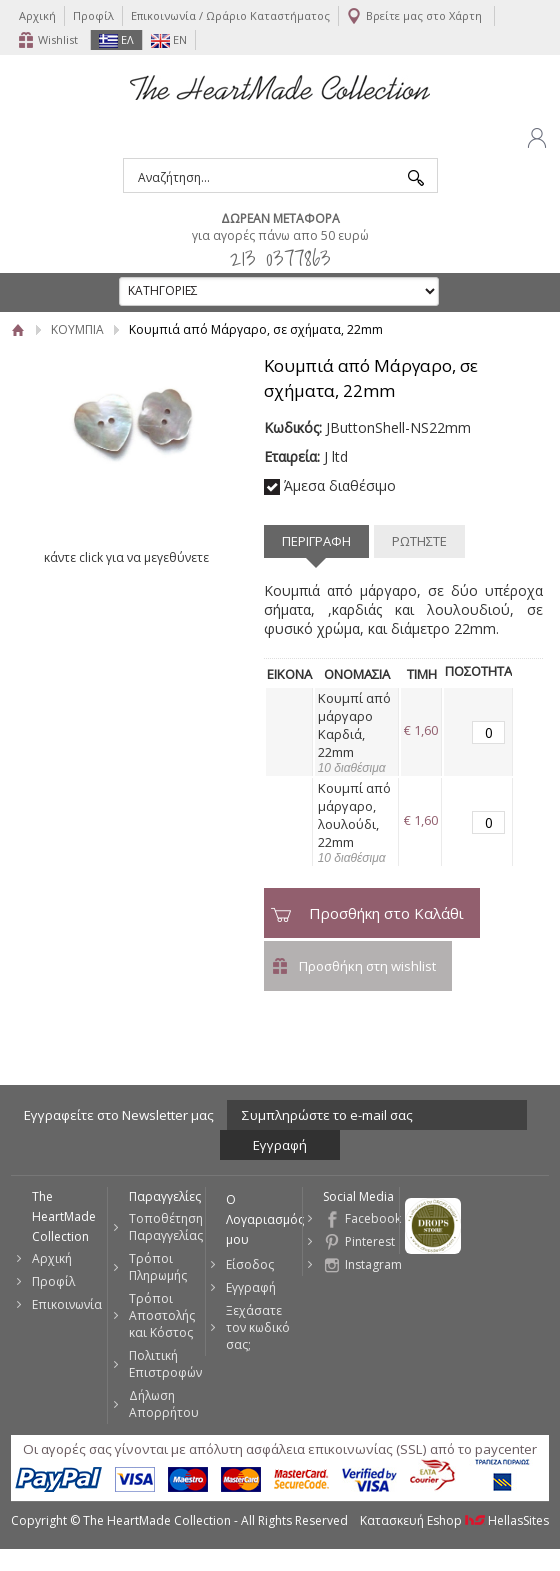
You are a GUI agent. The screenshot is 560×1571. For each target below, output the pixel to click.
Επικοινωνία (67, 1304)
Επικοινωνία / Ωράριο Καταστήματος (230, 15)
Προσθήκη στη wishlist (367, 966)
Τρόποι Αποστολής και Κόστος (162, 1315)
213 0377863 (280, 257)
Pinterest (370, 1241)
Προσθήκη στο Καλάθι (386, 913)
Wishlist (58, 39)
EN (169, 40)
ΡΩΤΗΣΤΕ (419, 541)
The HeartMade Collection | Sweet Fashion (280, 88)
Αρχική (37, 15)
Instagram (372, 1264)
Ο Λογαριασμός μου (264, 1219)
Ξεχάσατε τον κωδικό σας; (258, 1327)
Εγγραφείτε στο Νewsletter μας (119, 1115)
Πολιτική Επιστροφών (165, 1364)
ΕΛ (116, 40)
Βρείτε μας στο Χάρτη (424, 15)
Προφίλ (93, 15)
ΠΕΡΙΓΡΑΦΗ (316, 541)
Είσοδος (250, 1264)
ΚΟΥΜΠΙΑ (77, 329)
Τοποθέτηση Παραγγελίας (166, 1227)
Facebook (372, 1218)
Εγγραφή (251, 1287)
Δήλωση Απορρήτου (164, 1404)
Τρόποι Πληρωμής (158, 1267)
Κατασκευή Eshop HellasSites (454, 1520)
